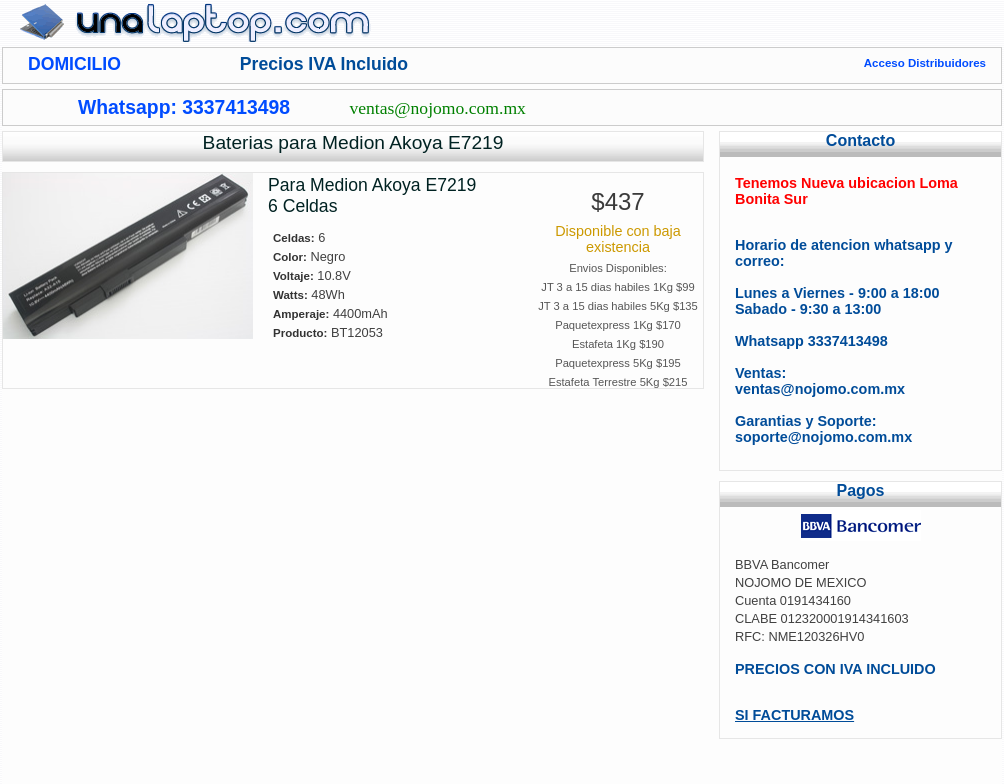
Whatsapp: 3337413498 (184, 107)
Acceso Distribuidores (925, 63)
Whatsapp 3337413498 (811, 341)
